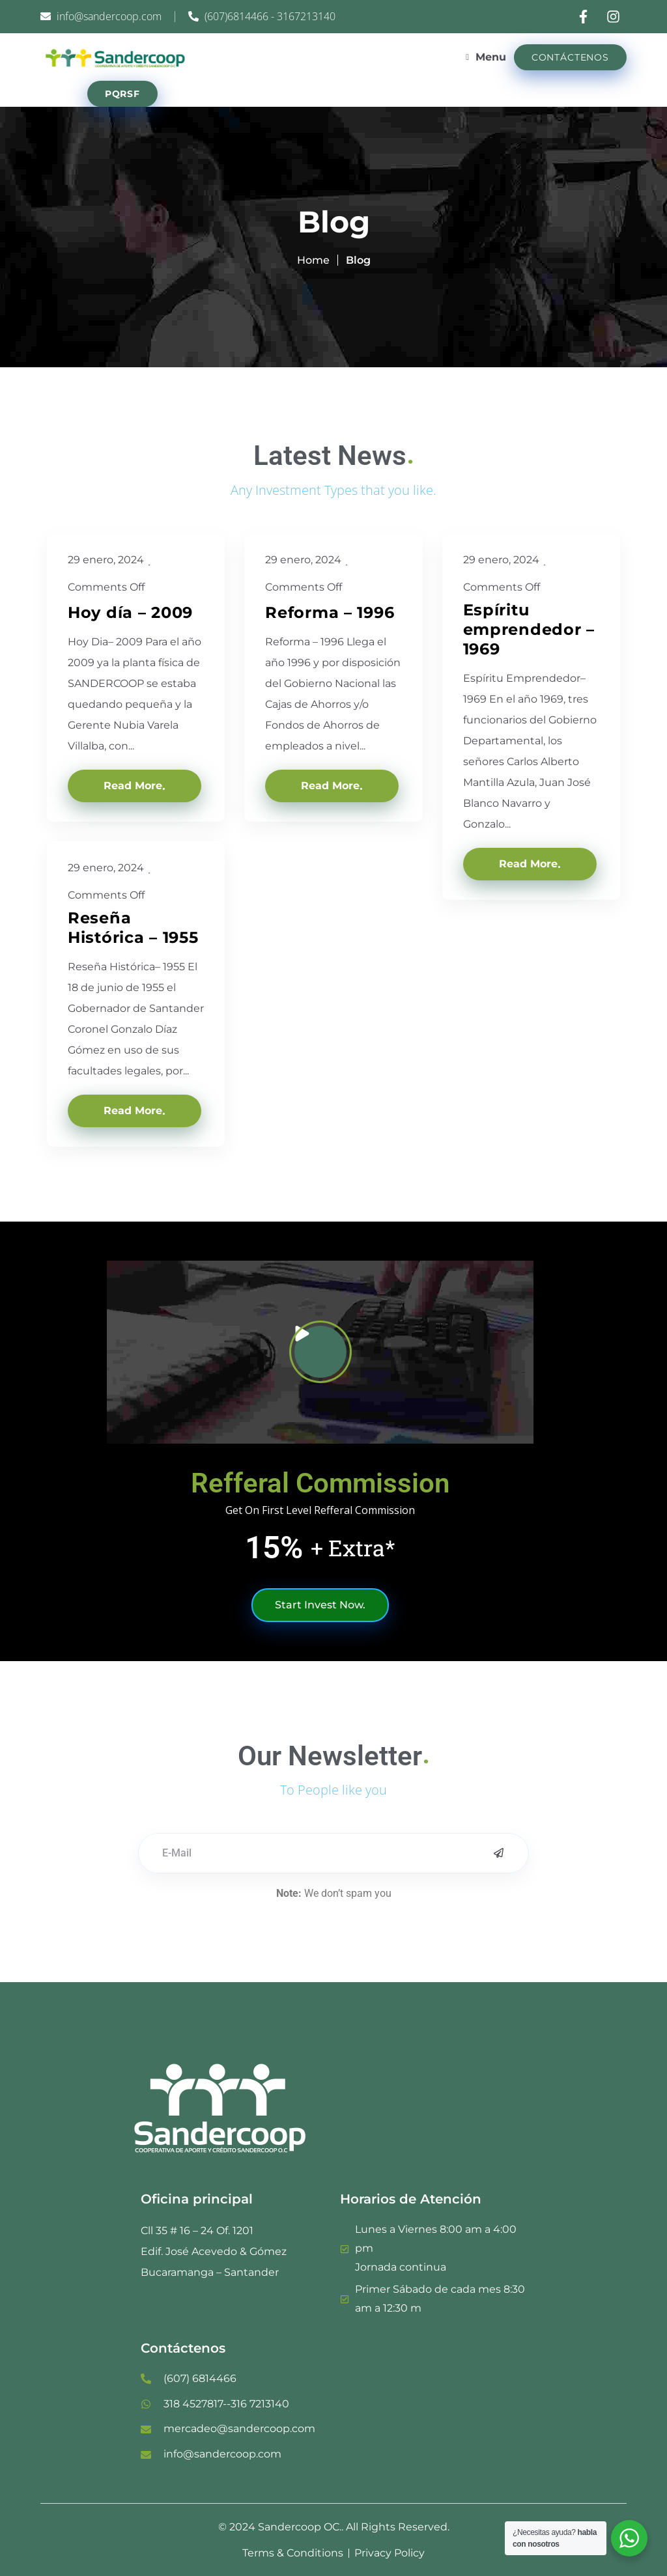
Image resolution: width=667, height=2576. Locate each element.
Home (313, 260)
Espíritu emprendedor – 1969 (529, 629)
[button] (320, 1352)
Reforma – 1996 (329, 612)
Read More (133, 785)
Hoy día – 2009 (130, 612)
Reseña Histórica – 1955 (133, 927)
